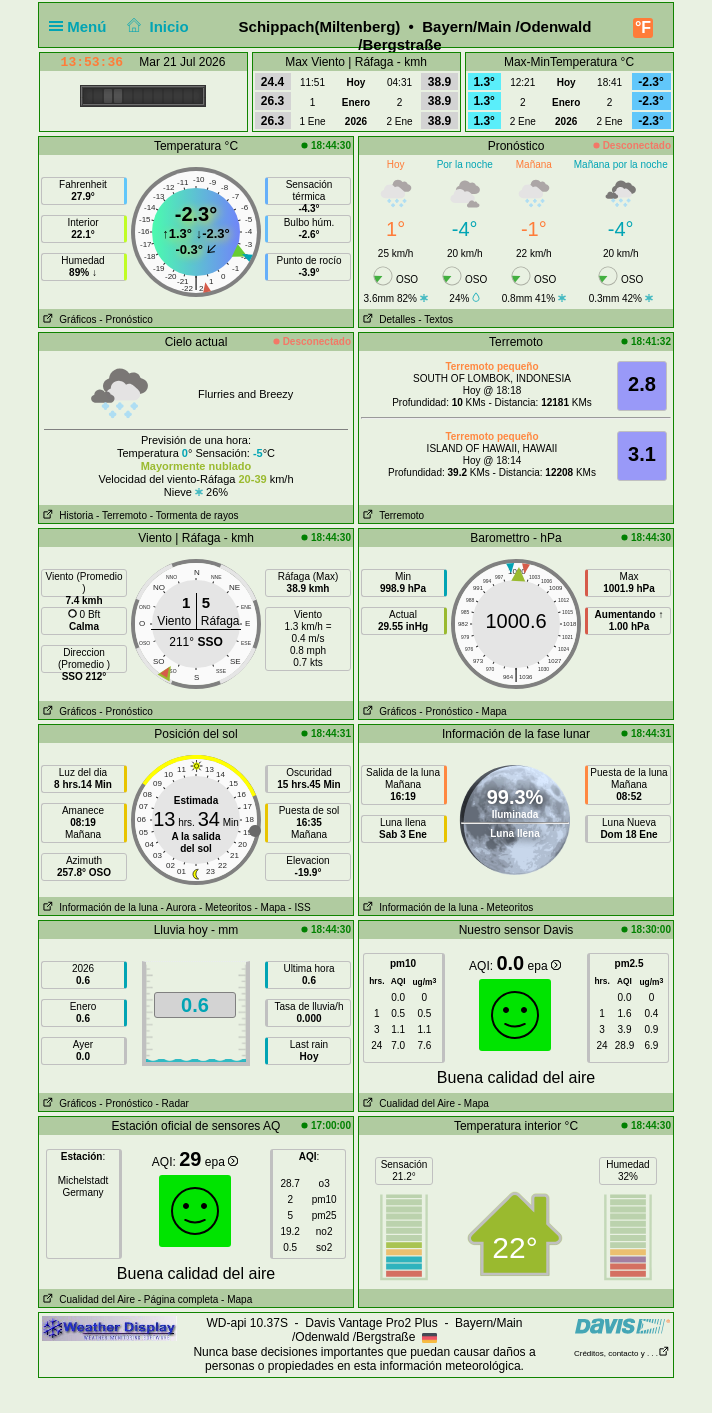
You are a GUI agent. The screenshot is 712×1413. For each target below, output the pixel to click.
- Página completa (178, 1299)
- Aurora (179, 907)
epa (544, 966)
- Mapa (491, 711)
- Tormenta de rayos (194, 515)
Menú (82, 26)
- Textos (435, 319)
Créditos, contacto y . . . (622, 1353)
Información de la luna (98, 907)
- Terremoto (121, 515)
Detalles (387, 319)
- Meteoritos (225, 907)
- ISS (299, 907)
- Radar (172, 1103)
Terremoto (391, 515)
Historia (66, 515)
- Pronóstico (125, 319)
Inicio (156, 26)
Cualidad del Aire (407, 1103)
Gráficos (68, 319)
